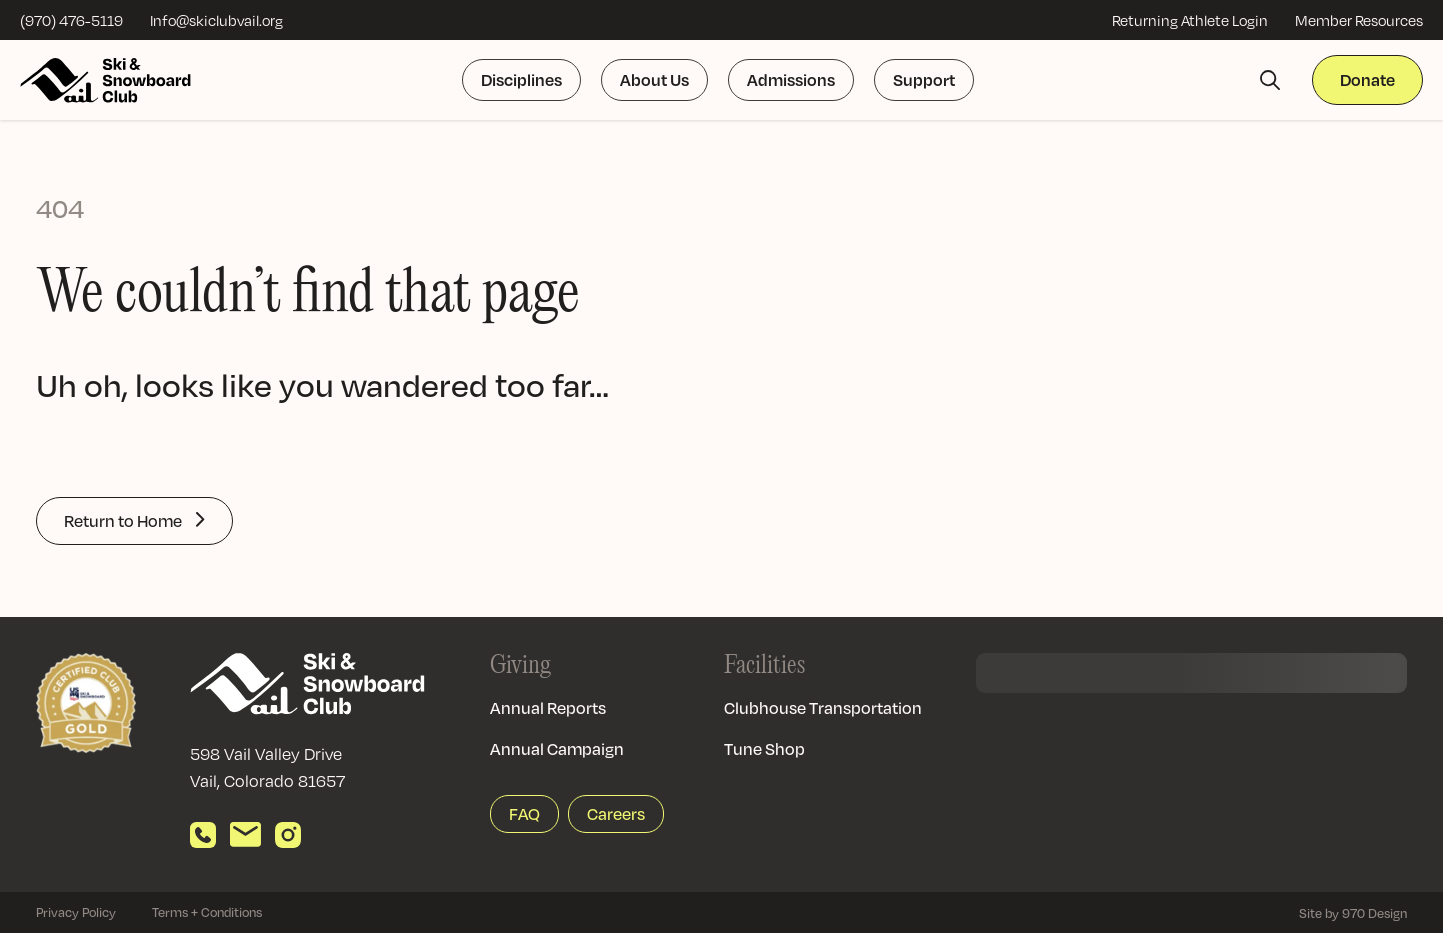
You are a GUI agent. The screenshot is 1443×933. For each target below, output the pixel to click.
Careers (616, 813)
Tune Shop (764, 748)
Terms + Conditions (207, 912)
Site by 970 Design (1353, 913)
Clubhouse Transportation (823, 707)
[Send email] (245, 835)
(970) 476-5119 (71, 20)
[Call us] (203, 835)
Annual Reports (548, 707)
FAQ (524, 813)
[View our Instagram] (288, 835)
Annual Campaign (557, 748)
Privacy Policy (76, 912)
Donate (1367, 79)
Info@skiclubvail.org (216, 20)
